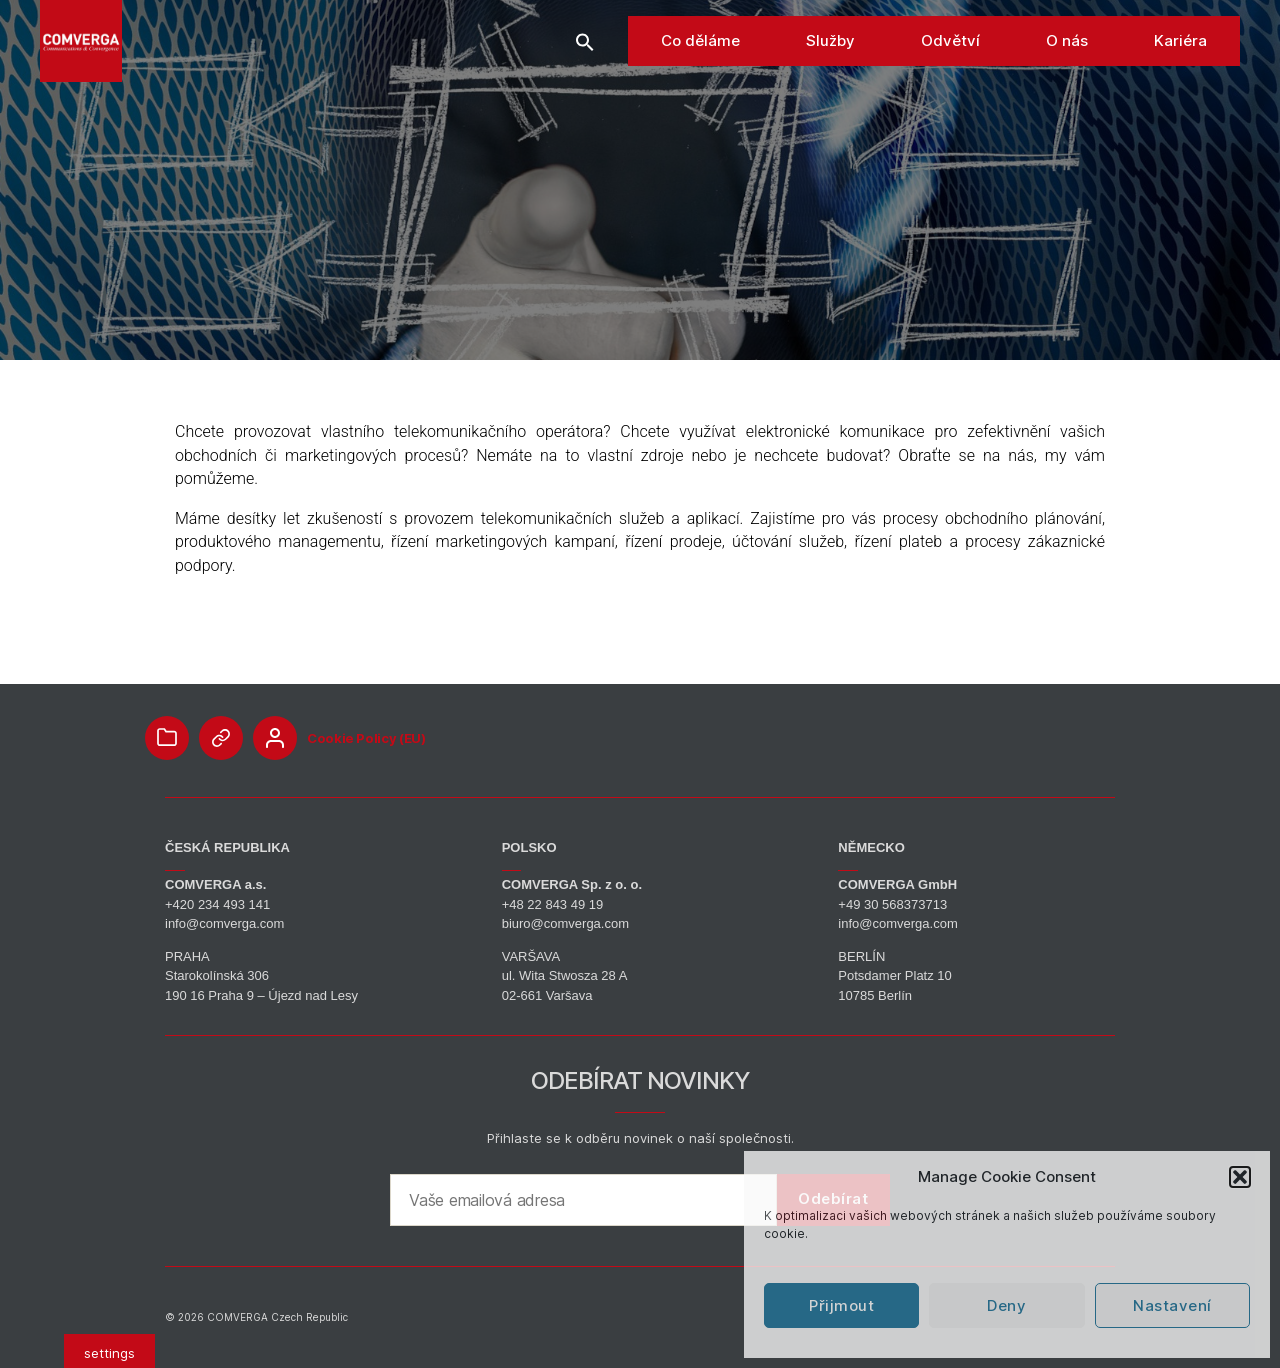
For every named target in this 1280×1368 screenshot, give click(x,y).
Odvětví (950, 79)
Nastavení (1172, 1305)
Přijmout (841, 1305)
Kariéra (1180, 79)
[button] (1240, 1177)
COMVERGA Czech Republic (277, 1317)
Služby (830, 79)
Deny (1006, 1305)
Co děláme (700, 79)
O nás (1067, 79)
